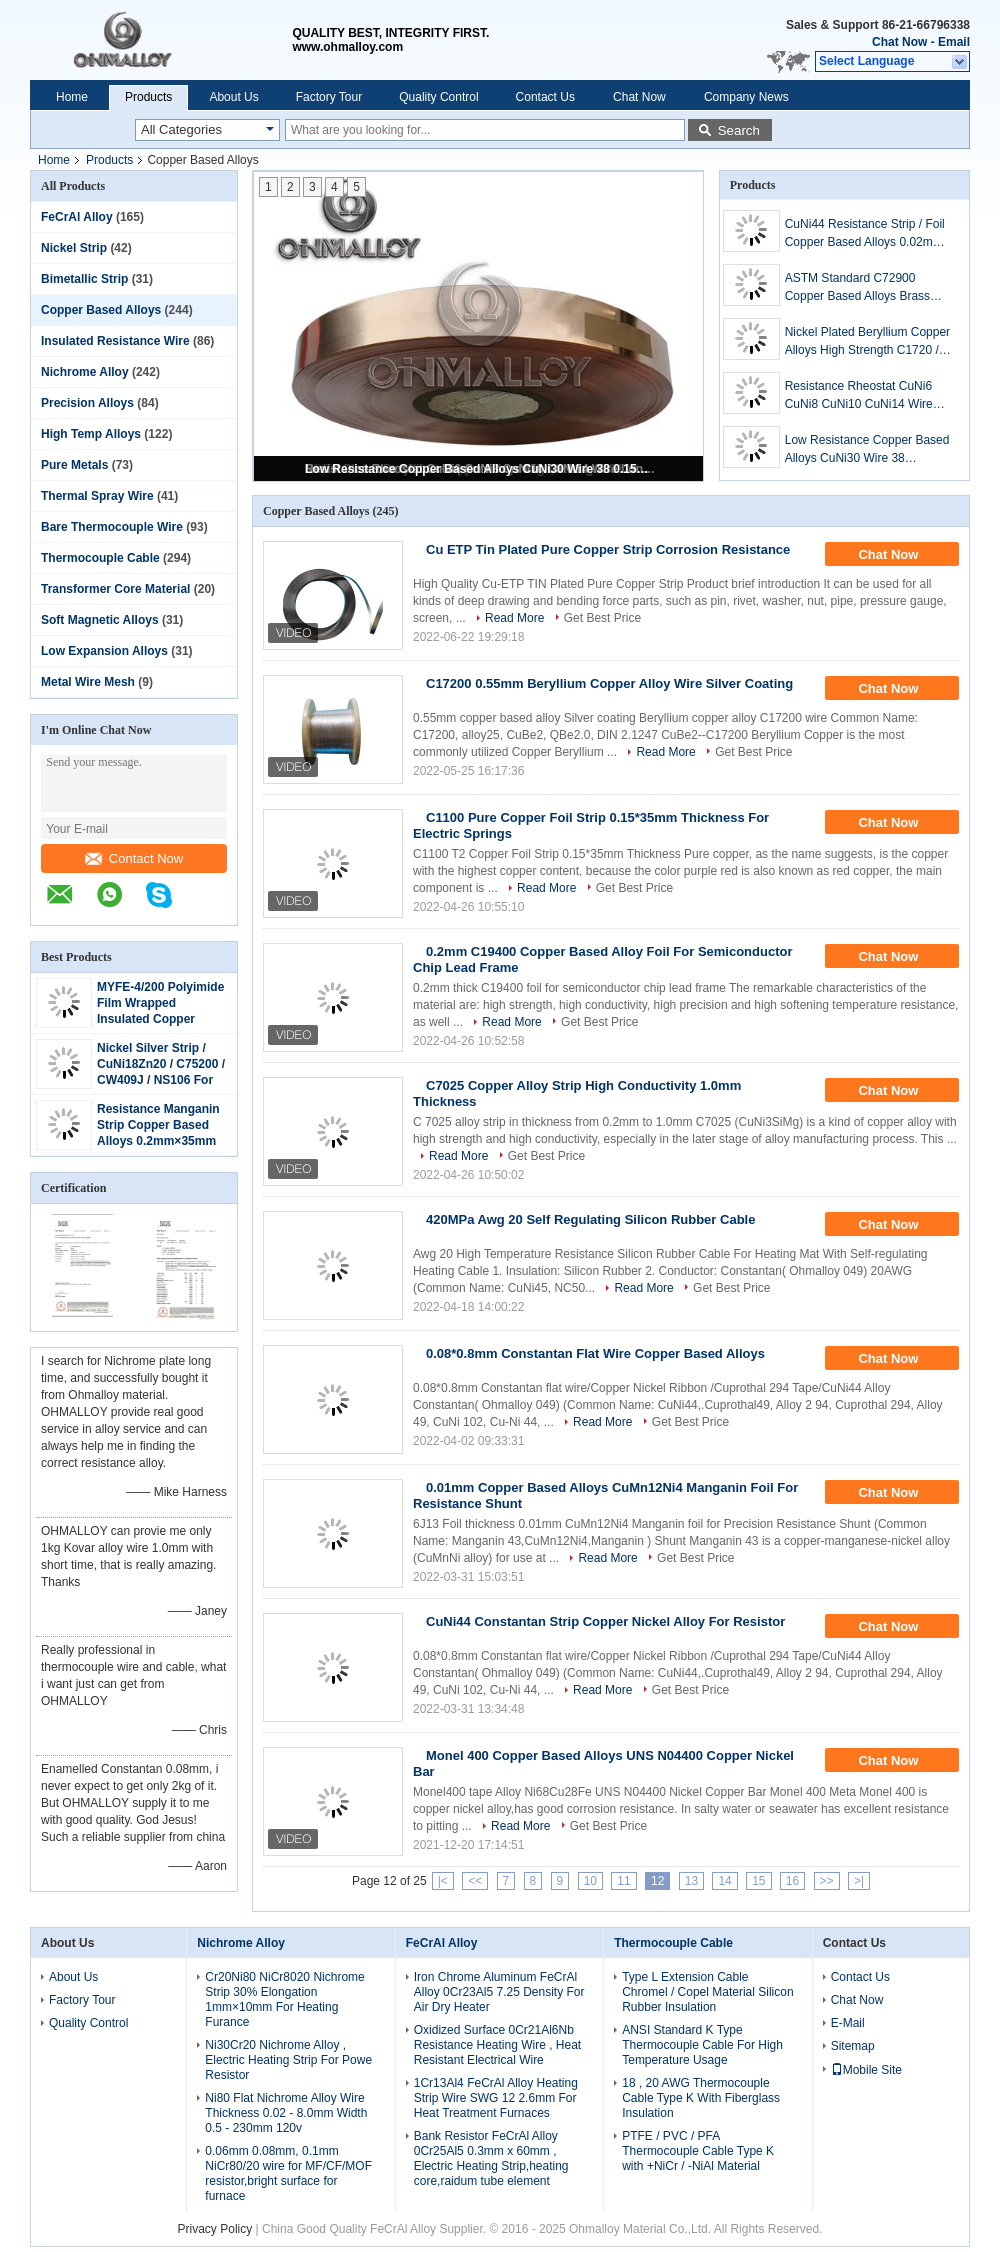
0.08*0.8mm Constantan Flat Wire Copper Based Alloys (595, 1353)
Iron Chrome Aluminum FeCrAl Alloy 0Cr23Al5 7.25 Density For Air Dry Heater (499, 1992)
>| (859, 1881)
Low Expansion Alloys (104, 651)
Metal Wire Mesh (88, 682)
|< (443, 1881)
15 (758, 1881)
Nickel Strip (74, 248)
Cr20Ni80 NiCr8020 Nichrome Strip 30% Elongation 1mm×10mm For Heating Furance (284, 1999)
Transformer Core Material (115, 589)
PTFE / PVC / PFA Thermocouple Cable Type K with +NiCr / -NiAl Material (698, 2151)
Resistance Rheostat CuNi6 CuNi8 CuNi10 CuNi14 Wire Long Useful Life (859, 396)
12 (657, 1881)
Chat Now (899, 42)
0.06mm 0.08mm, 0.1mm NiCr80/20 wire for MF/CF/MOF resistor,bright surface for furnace (288, 2173)
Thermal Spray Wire (97, 496)
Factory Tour (329, 97)
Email (954, 42)
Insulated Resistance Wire (115, 341)
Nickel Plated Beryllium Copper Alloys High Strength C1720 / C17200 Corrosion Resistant (867, 342)
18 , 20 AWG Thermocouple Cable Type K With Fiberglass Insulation (701, 2098)
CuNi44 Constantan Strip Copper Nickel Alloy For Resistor (605, 1621)
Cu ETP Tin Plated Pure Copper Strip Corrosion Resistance (608, 549)
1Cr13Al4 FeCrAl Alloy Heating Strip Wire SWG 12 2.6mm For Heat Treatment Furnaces (496, 2098)
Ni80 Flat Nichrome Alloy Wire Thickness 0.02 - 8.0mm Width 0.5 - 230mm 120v (286, 2113)
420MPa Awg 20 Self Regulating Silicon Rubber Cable (590, 1219)
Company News (746, 97)
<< (475, 1881)
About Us (233, 97)
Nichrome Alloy (85, 372)
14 (724, 1881)
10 (590, 1881)
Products (148, 97)
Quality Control (438, 97)
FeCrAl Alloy (77, 217)
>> (827, 1881)
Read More (514, 618)
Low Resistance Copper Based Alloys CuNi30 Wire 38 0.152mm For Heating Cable (480, 469)
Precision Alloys (87, 403)
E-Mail (848, 2023)
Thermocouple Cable (100, 558)
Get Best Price (602, 618)
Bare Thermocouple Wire (112, 527)
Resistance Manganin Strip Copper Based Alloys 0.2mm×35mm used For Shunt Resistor (158, 1141)
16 (792, 1881)
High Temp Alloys (91, 434)
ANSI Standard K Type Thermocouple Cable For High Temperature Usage (702, 2045)
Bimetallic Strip (84, 279)
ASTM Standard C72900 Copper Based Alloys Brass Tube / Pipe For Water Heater (863, 288)
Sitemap (853, 2046)
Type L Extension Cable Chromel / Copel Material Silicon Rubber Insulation (707, 1992)
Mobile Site (866, 2070)
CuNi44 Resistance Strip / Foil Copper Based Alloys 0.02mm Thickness (865, 234)
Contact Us (545, 97)
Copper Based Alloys (101, 310)
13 (691, 1881)
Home (72, 97)
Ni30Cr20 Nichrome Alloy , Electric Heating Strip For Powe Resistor (288, 2060)
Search (739, 130)
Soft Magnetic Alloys (100, 620)
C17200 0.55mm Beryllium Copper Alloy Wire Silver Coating (609, 683)
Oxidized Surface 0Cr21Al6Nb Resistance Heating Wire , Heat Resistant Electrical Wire (497, 2045)
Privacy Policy (215, 2229)
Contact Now (134, 858)
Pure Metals (74, 465)
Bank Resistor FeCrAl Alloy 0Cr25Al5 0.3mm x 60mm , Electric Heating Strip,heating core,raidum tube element (491, 2158)
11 (623, 1881)
